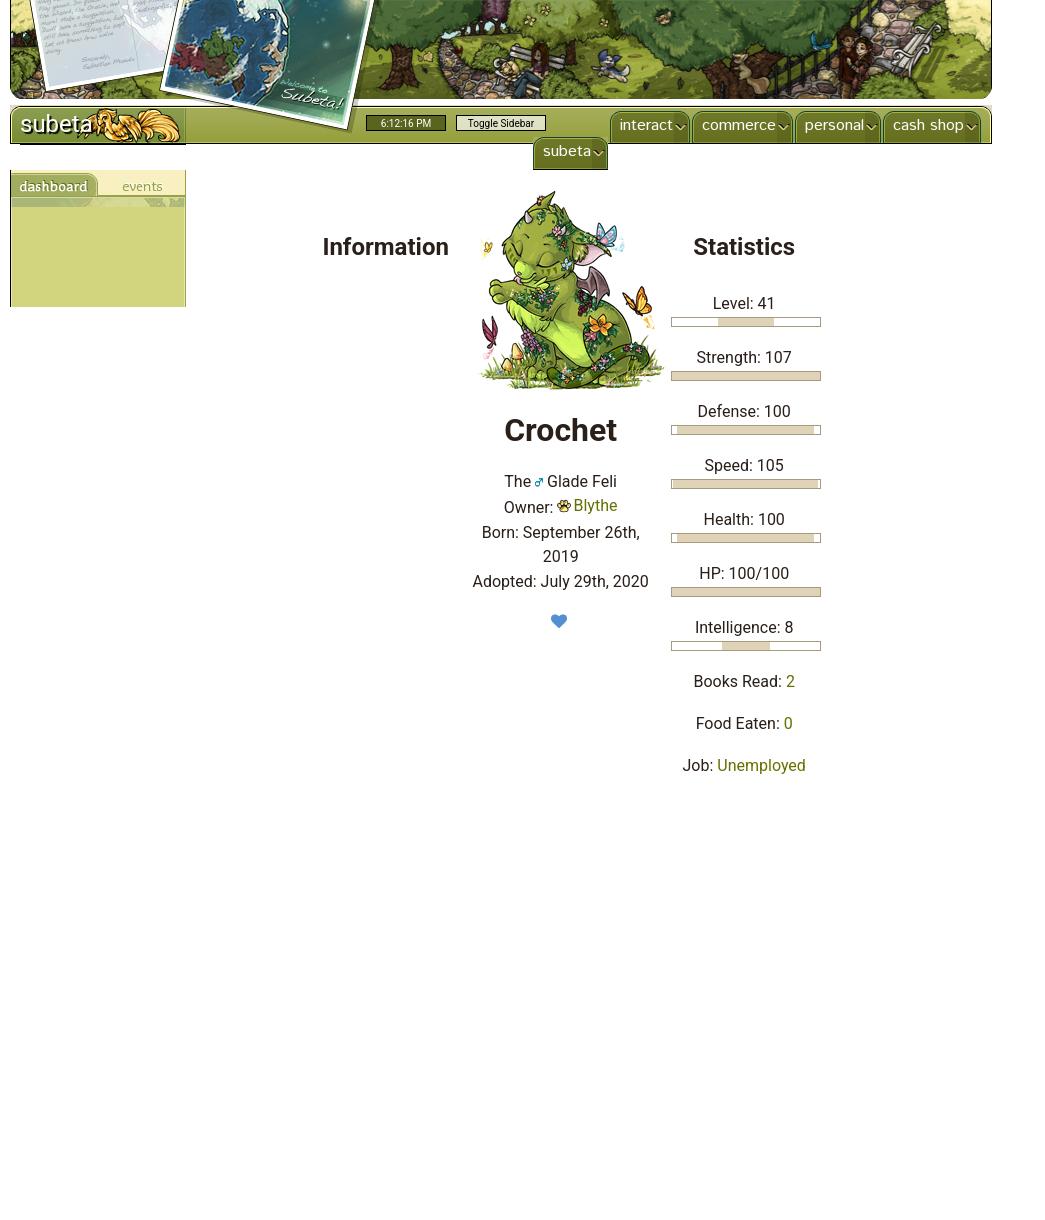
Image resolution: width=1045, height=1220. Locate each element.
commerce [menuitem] (736, 125)
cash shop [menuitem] (926, 125)
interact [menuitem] (644, 125)
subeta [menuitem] (564, 151)
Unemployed (761, 765)
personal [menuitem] (832, 125)
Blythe (587, 505)
